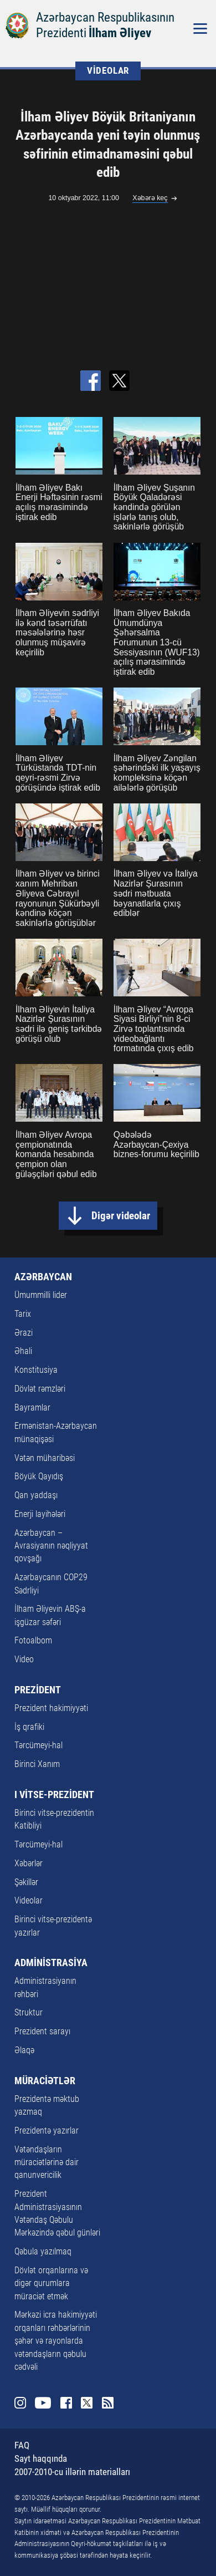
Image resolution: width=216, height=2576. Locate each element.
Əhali (23, 1351)
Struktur (28, 2013)
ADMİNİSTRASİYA (51, 1962)
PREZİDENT (37, 1690)
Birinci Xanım (37, 1764)
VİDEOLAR (108, 70)
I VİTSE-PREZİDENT (54, 1794)
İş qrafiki (29, 1727)
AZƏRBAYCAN (43, 1276)
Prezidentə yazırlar (46, 2131)
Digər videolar (120, 1216)
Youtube (43, 2403)
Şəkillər (26, 1882)
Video (24, 1659)
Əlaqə (24, 2050)
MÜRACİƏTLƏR (44, 2080)
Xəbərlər (28, 1864)
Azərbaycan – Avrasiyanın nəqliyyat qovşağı (51, 1546)
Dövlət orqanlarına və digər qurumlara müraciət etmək (51, 2284)
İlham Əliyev (120, 33)
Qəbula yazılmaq (42, 2252)
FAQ (21, 2445)
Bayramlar (32, 1408)
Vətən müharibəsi (44, 1458)
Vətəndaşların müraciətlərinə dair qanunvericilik (46, 2163)
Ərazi (23, 1333)
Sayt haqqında (40, 2458)
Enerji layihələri (39, 1514)
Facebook (66, 2403)
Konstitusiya (36, 1370)
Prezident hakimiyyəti (51, 1708)
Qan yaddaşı (36, 1495)
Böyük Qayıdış (38, 1477)
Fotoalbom (33, 1641)
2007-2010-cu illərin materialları (72, 2472)
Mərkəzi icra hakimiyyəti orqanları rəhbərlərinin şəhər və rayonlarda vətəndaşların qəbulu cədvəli (55, 2341)
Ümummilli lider (40, 1295)
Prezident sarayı (42, 2032)
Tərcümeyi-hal (38, 1745)
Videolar (28, 1901)
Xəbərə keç (149, 198)
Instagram (20, 2403)
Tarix (22, 1314)
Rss (108, 2403)
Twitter (86, 2403)
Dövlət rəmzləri (39, 1389)
